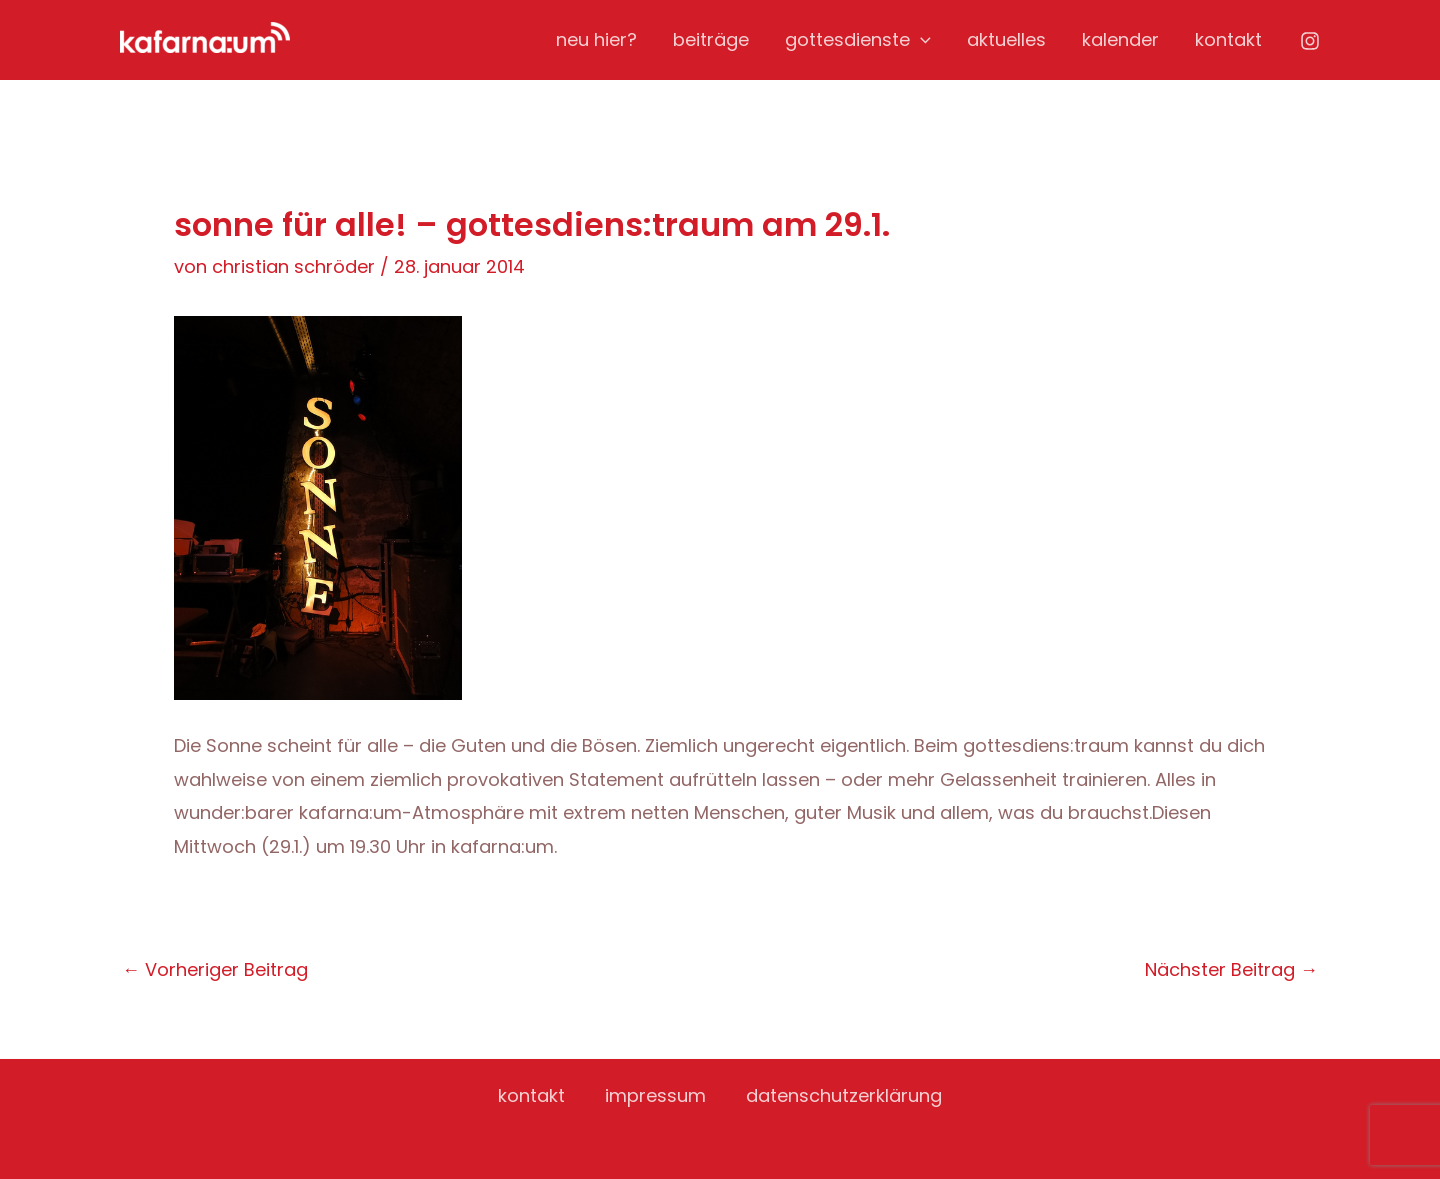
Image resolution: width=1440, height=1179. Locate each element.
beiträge (711, 39)
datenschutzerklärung (844, 1095)
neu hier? (596, 39)
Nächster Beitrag (1231, 970)
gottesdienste (858, 40)
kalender (1120, 39)
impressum (655, 1095)
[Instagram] (1310, 41)
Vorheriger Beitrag (215, 970)
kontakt (1228, 39)
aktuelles (1006, 39)
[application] (920, 40)
